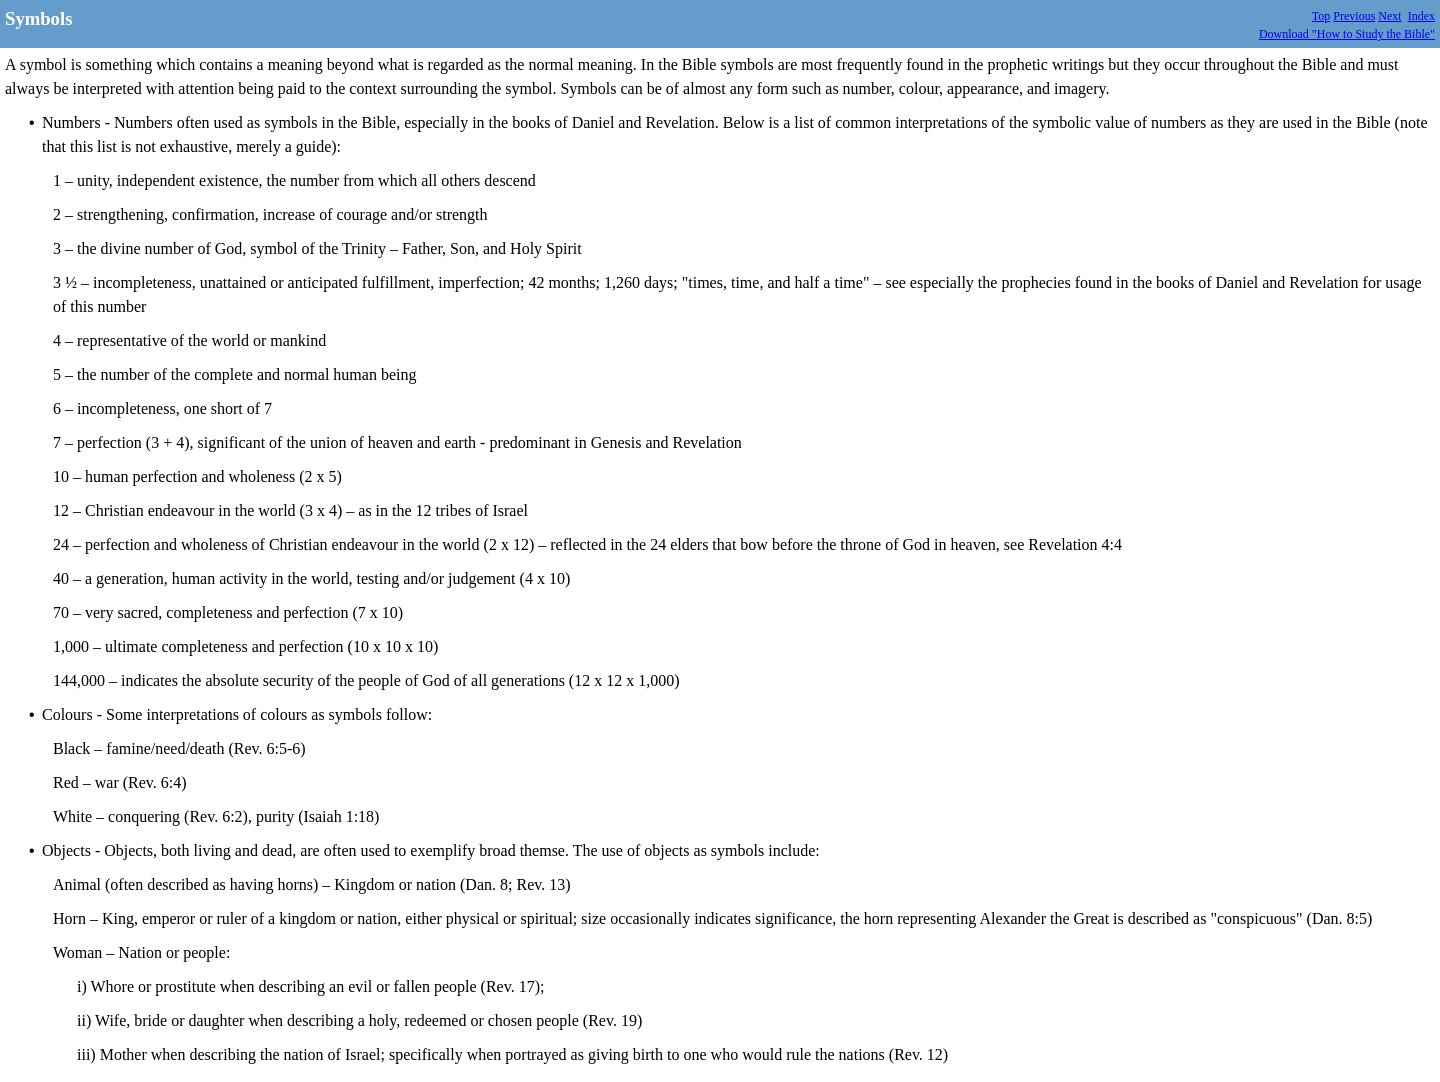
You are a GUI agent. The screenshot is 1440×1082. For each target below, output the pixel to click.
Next (1389, 16)
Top (1321, 16)
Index (1421, 16)
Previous (1354, 16)
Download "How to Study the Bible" (1347, 34)
